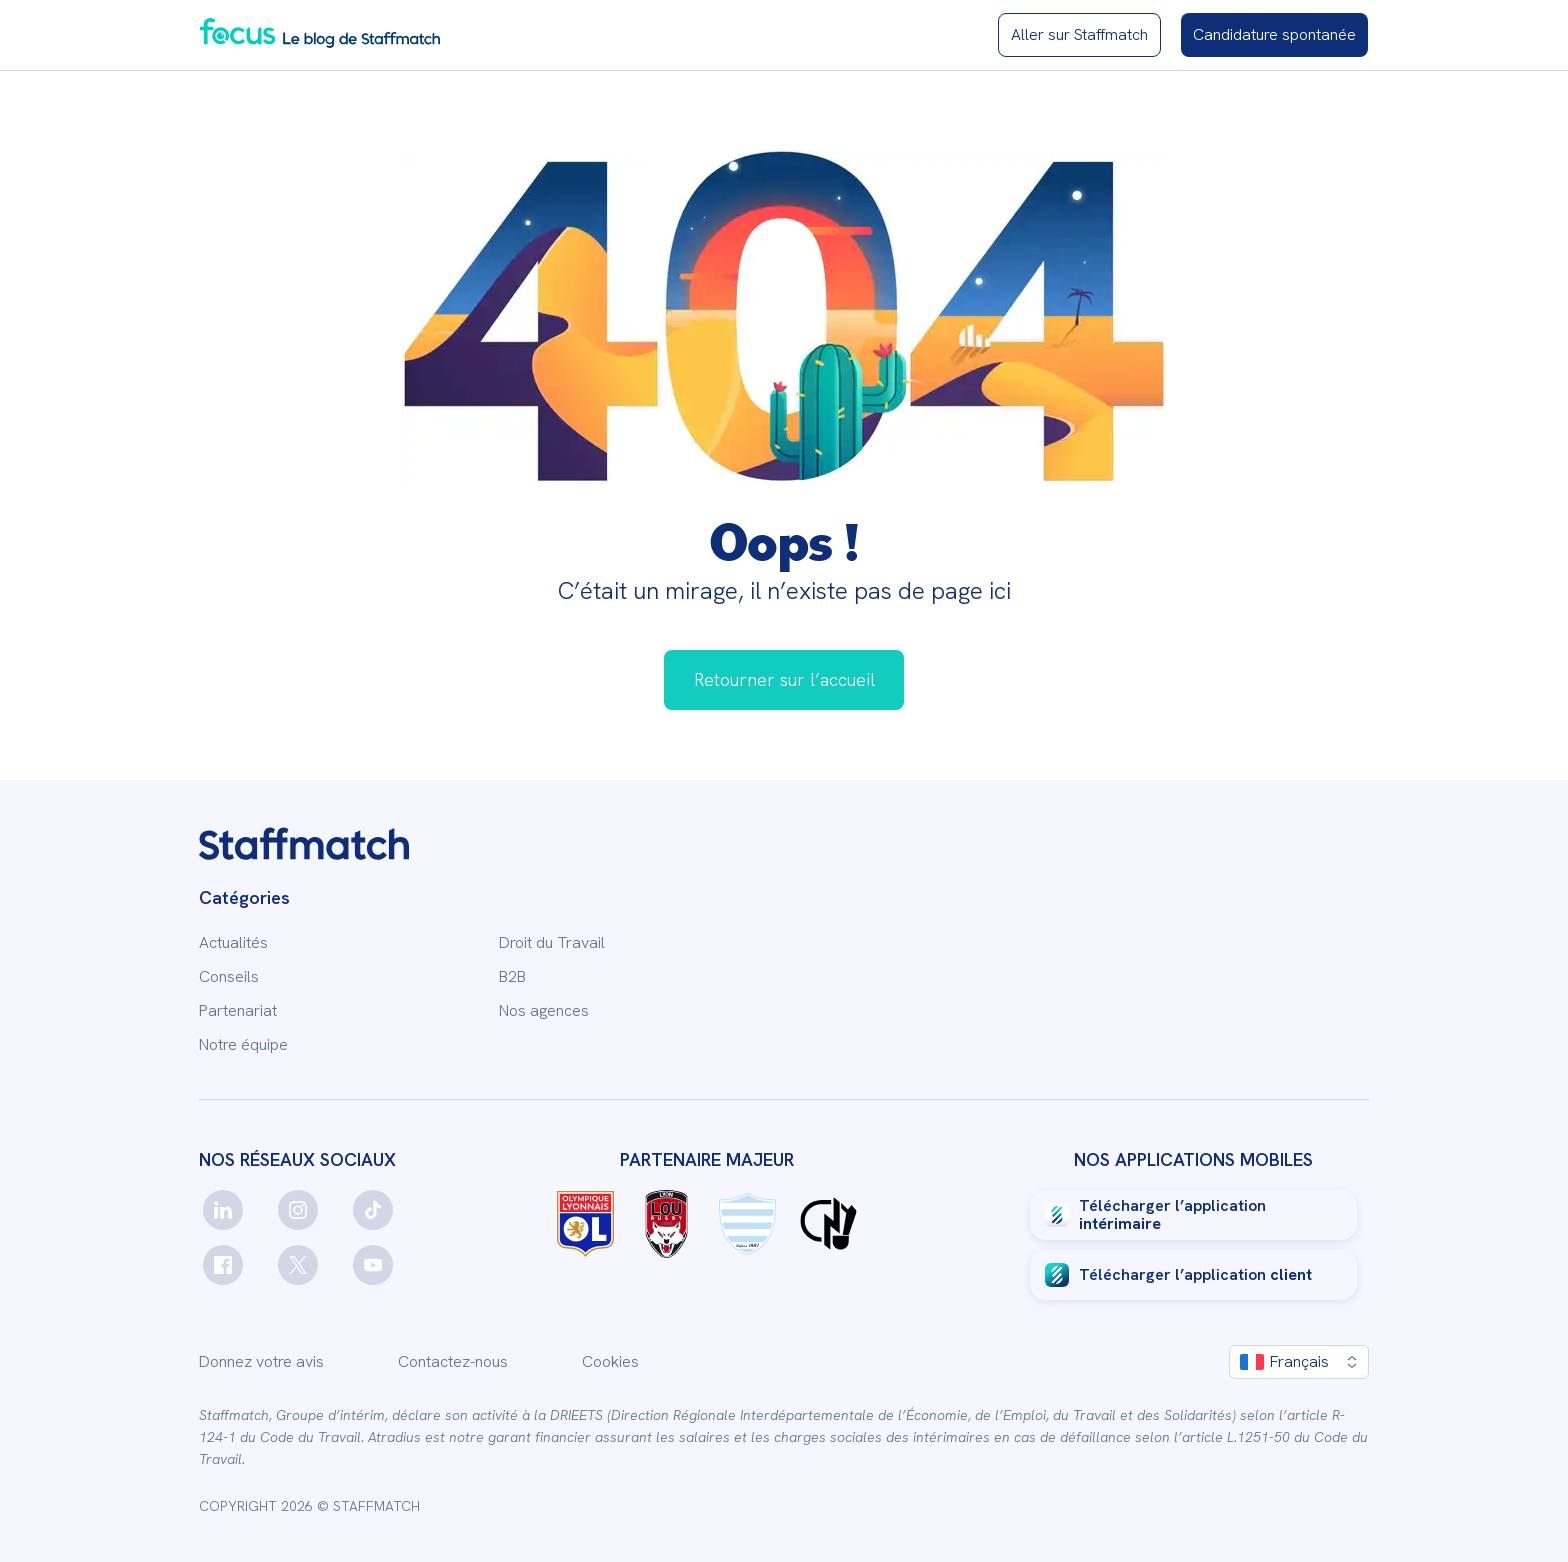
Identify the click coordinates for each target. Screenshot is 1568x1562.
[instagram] (298, 1210)
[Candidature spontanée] (1274, 35)
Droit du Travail (552, 943)
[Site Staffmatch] (1079, 35)
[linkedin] (223, 1210)
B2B (512, 977)
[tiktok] (373, 1210)
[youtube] (373, 1265)
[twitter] (298, 1265)
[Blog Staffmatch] (320, 32)
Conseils (229, 977)
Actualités (233, 943)
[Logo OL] (585, 1224)
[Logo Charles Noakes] (828, 1224)
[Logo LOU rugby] (666, 1224)
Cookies (610, 1362)
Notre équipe (243, 1045)
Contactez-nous (453, 1362)
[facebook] (223, 1265)
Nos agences (544, 1011)
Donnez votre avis (261, 1362)
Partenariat (238, 1011)
